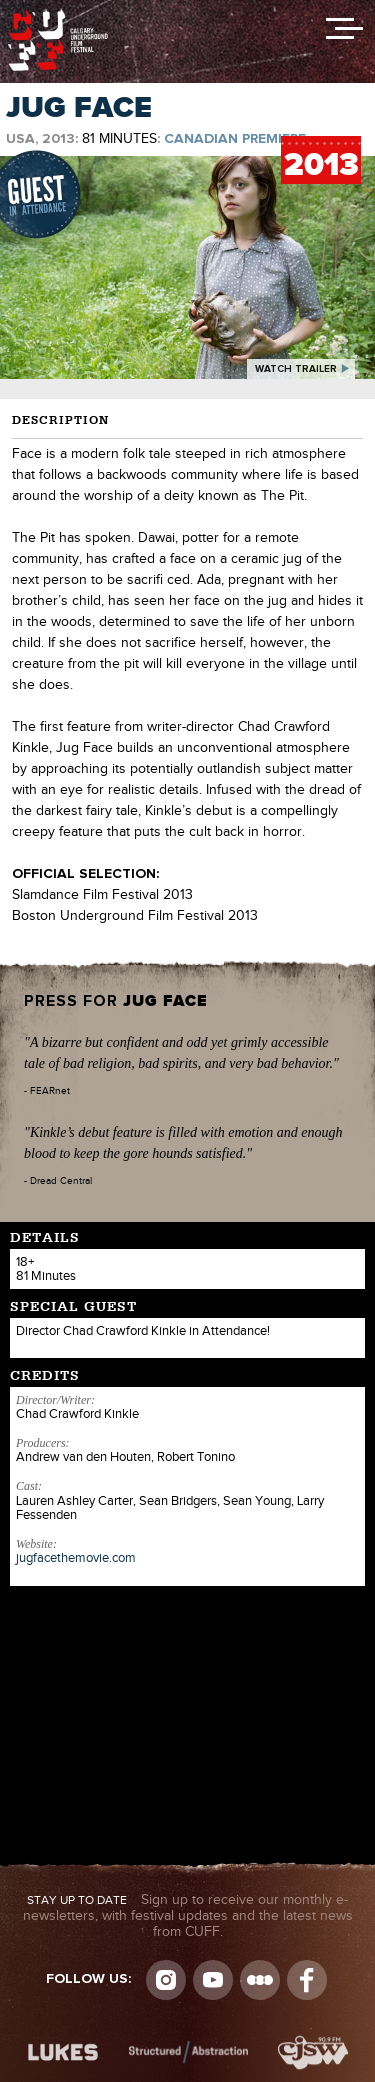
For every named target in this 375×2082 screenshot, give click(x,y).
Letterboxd (260, 1980)
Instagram (166, 1980)
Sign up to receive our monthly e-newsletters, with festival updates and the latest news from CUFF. (188, 1916)
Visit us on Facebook (307, 1980)
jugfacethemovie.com (76, 1558)
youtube (213, 1980)
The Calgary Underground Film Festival (58, 15)
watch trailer (296, 369)
